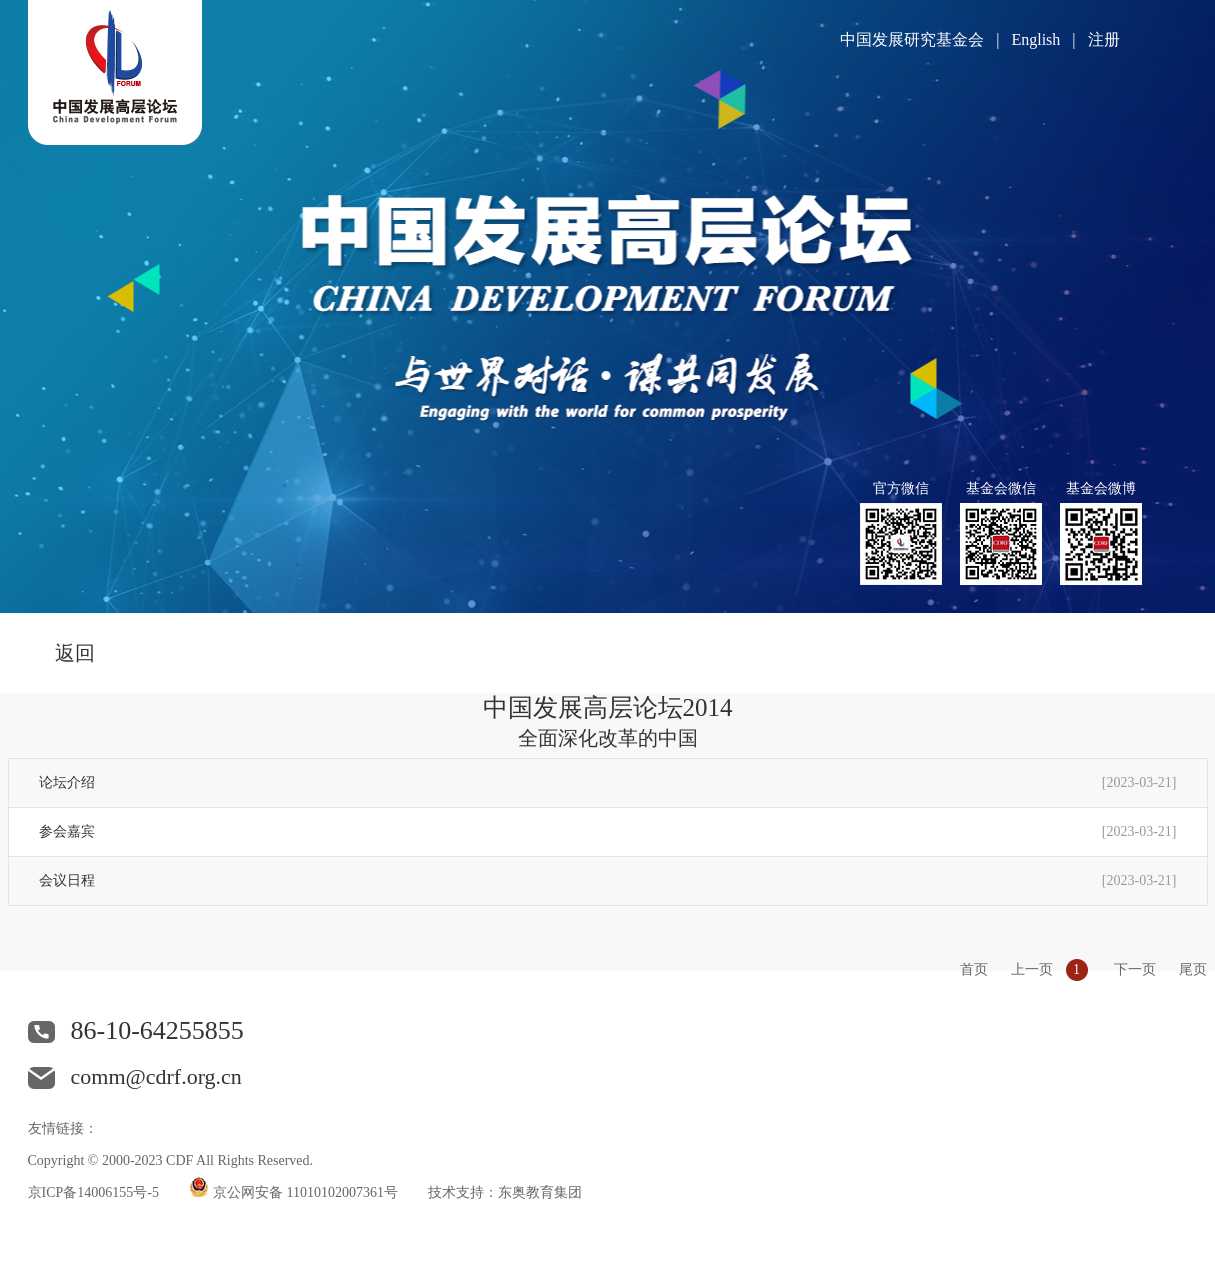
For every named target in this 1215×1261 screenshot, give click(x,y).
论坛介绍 (67, 782)
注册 (1104, 39)
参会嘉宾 (67, 831)
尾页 (1193, 969)
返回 (75, 653)
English (1035, 39)
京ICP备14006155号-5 (93, 1192)
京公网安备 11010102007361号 (305, 1192)
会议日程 (67, 880)
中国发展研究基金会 (912, 39)
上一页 (1032, 969)
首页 (974, 969)
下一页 (1135, 969)
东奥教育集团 (540, 1192)
